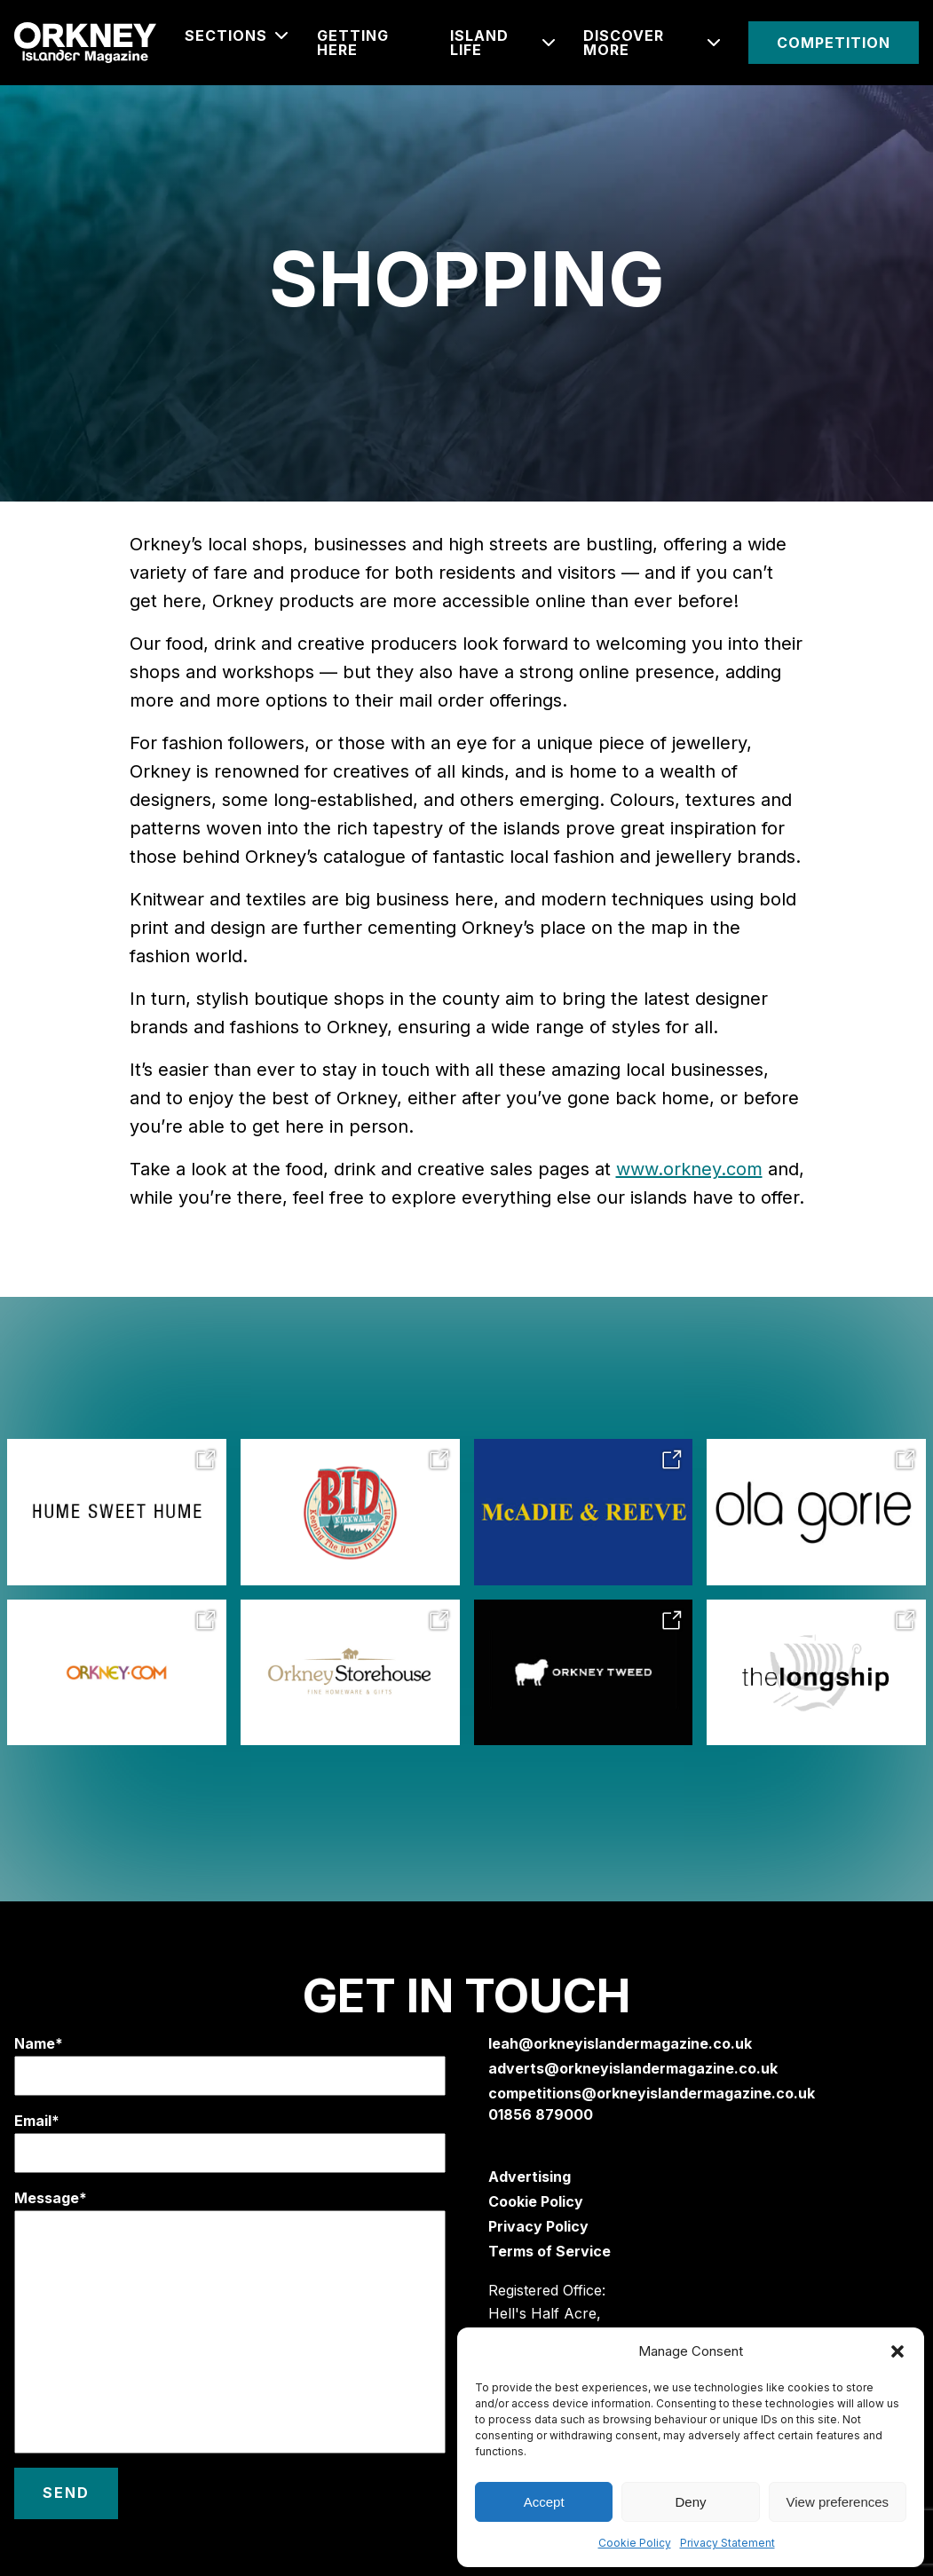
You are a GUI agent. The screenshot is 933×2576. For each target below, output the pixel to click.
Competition (833, 42)
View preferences (838, 2501)
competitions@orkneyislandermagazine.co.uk (651, 2093)
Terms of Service (549, 2251)
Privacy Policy (538, 2226)
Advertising (529, 2176)
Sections (226, 35)
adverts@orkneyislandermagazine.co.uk (633, 2068)
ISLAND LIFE (479, 43)
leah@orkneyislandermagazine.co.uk (620, 2043)
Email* (230, 2142)
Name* (230, 2065)
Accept (544, 2501)
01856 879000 (540, 2114)
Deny (690, 2501)
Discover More (623, 43)
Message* (230, 2321)
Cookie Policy (634, 2542)
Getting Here (353, 43)
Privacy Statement (727, 2542)
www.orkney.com (689, 1169)
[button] (897, 2351)
